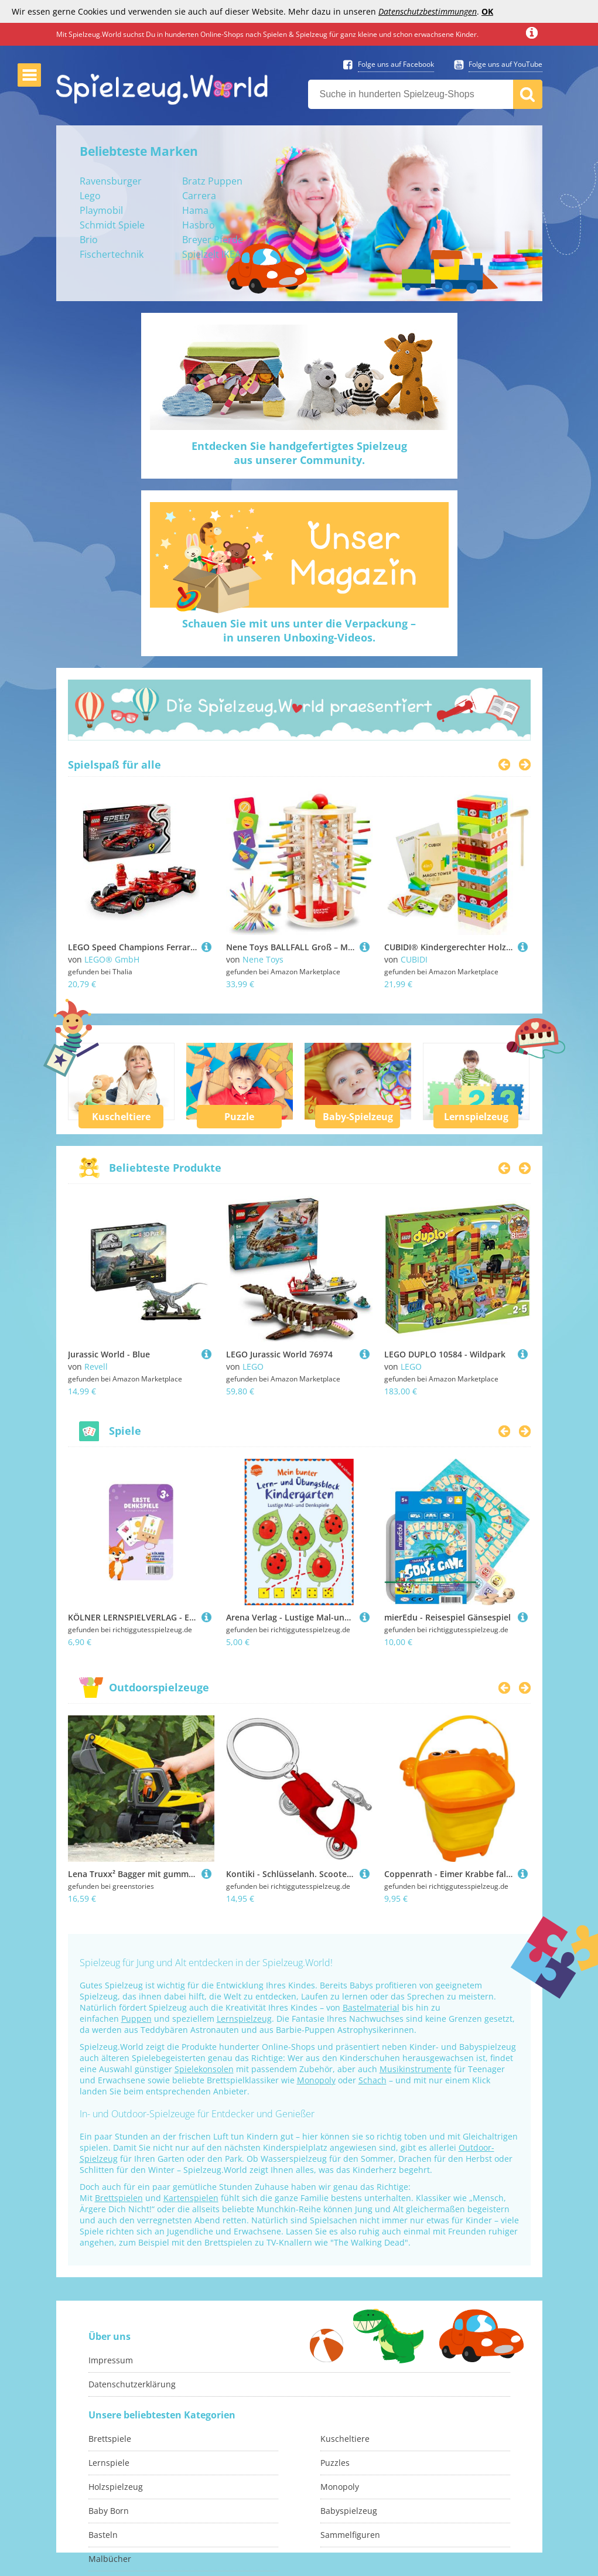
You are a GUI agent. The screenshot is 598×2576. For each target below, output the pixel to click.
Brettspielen (119, 2197)
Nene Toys (262, 959)
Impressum (110, 2360)
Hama (195, 210)
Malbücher (109, 2558)
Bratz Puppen (212, 181)
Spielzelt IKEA (211, 254)
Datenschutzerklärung (132, 2384)
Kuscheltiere (121, 1116)
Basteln (103, 2534)
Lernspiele (108, 2462)
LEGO (253, 1366)
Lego (90, 195)
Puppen (136, 2018)
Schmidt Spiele (112, 225)
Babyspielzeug (348, 2510)
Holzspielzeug (115, 2486)
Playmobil (101, 210)
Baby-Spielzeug (358, 1116)
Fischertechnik (111, 254)
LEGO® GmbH (111, 959)
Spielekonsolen (204, 2069)
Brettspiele (109, 2438)
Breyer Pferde (212, 239)
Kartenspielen (190, 2197)
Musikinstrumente (416, 2069)
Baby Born (108, 2510)
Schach (372, 2080)
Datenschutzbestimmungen (427, 11)
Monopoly (316, 2080)
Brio (89, 239)
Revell (96, 1366)
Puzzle (239, 1116)
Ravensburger (111, 181)
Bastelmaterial (371, 2007)
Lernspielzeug (476, 1116)
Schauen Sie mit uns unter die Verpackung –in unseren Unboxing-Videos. (299, 630)
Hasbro (198, 225)
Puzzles (335, 2462)
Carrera (199, 195)
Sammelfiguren (350, 2534)
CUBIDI (414, 959)
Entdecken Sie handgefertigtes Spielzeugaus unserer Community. (299, 453)
